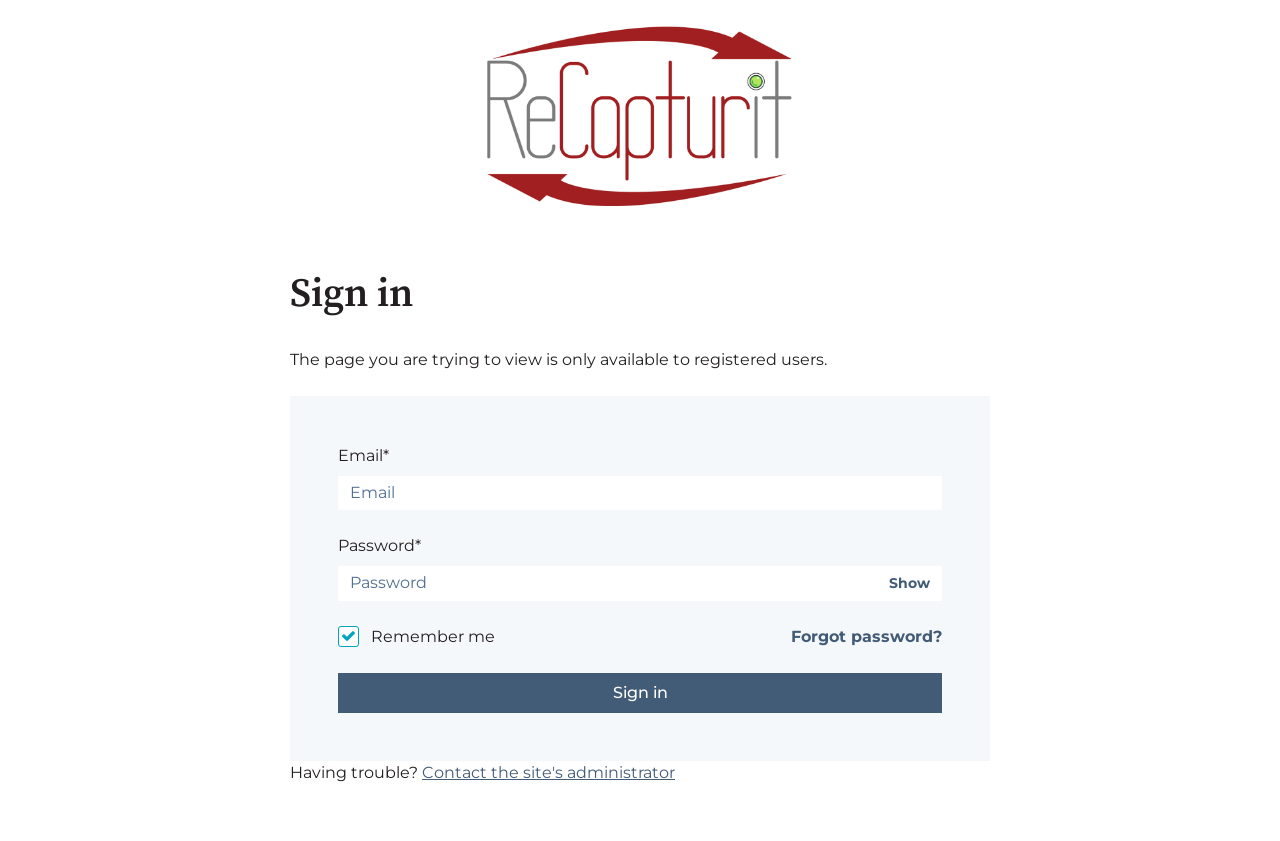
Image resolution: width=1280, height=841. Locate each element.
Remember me (433, 636)
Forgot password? (866, 636)
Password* (379, 545)
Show (909, 583)
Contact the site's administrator (548, 772)
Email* (363, 455)
